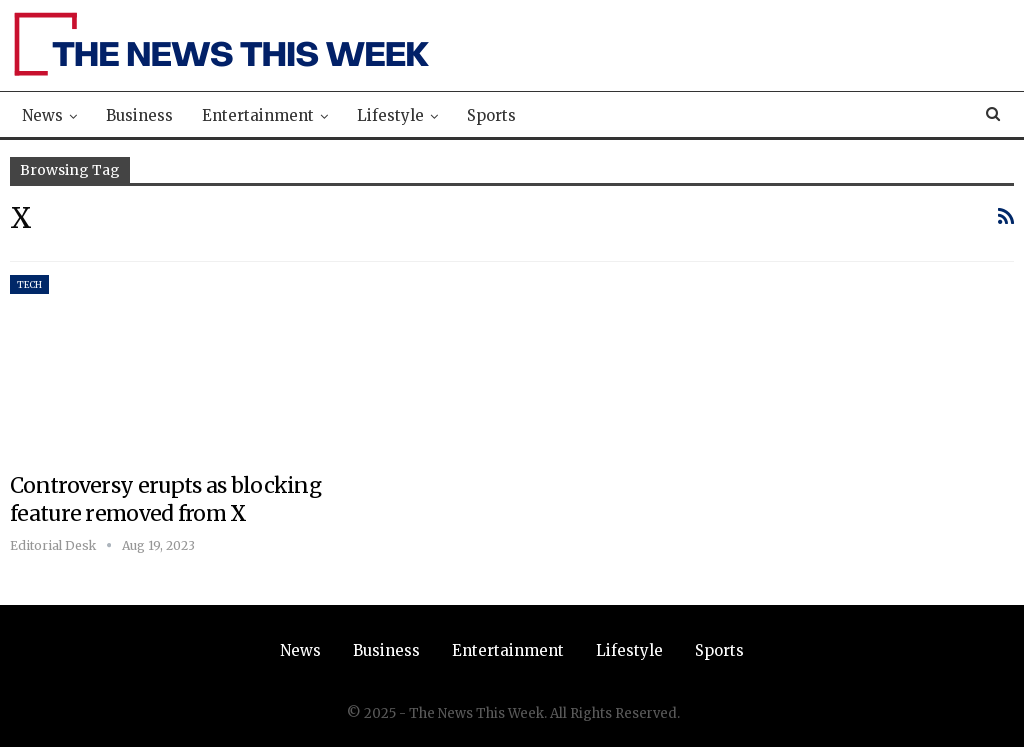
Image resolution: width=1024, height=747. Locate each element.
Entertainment (258, 115)
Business (139, 115)
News (42, 115)
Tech (29, 284)
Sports (491, 115)
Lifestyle (390, 115)
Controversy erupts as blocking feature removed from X (165, 499)
